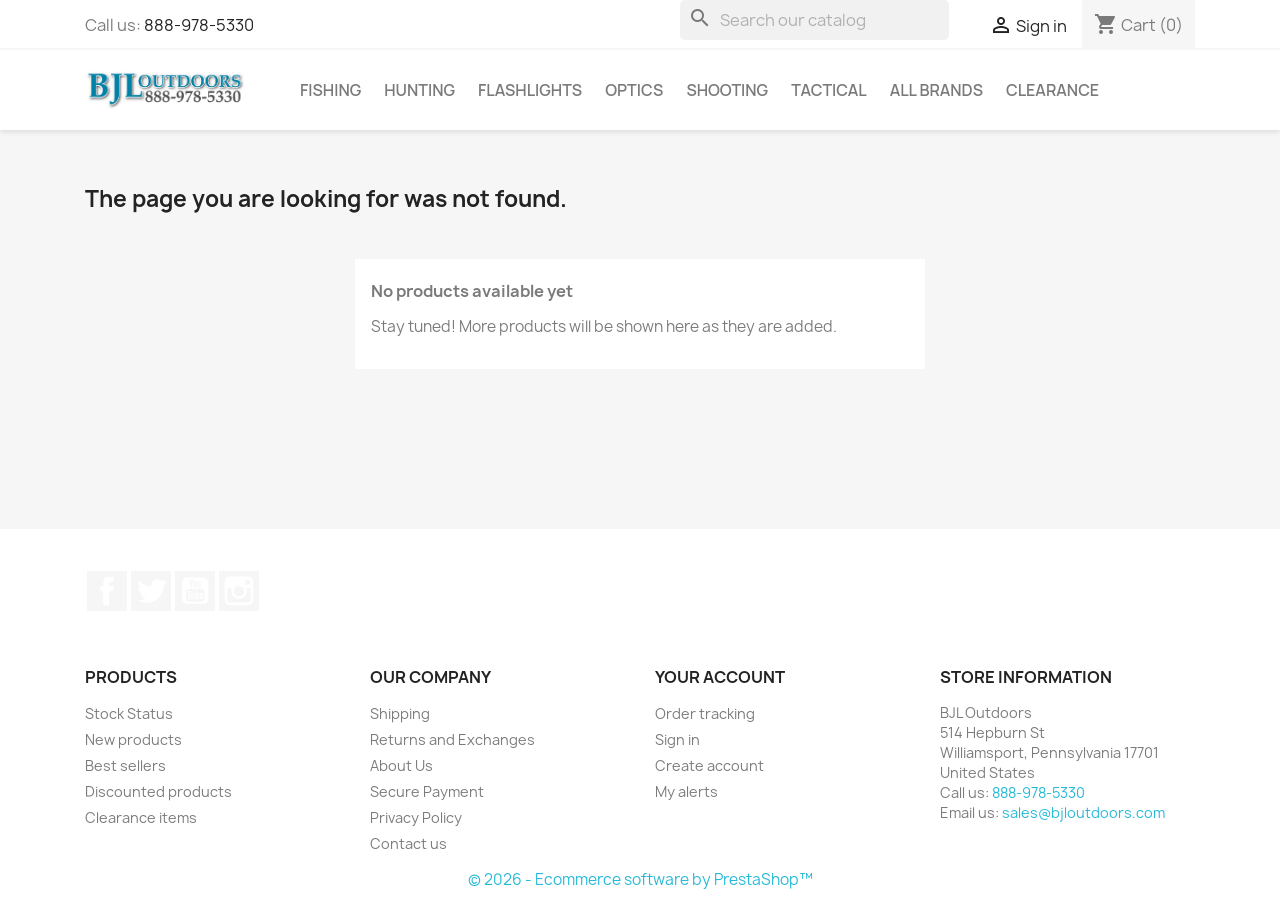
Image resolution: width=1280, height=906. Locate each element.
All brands (936, 90)
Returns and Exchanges (452, 739)
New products (133, 739)
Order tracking (705, 713)
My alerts (686, 791)
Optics (634, 90)
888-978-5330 (199, 25)
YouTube (195, 591)
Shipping (400, 713)
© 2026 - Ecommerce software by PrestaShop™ (640, 879)
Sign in (677, 739)
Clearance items (141, 817)
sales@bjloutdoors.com (1083, 812)
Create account (709, 765)
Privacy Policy (416, 817)
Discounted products (158, 791)
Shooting (727, 90)
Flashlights (530, 90)
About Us (401, 765)
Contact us (408, 843)
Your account (720, 677)
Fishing (330, 90)
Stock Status (129, 713)
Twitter (151, 591)
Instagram (239, 591)
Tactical (828, 90)
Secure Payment (427, 791)
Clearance (1052, 90)
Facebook (107, 591)
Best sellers (125, 765)
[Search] (814, 20)
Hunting (419, 90)
